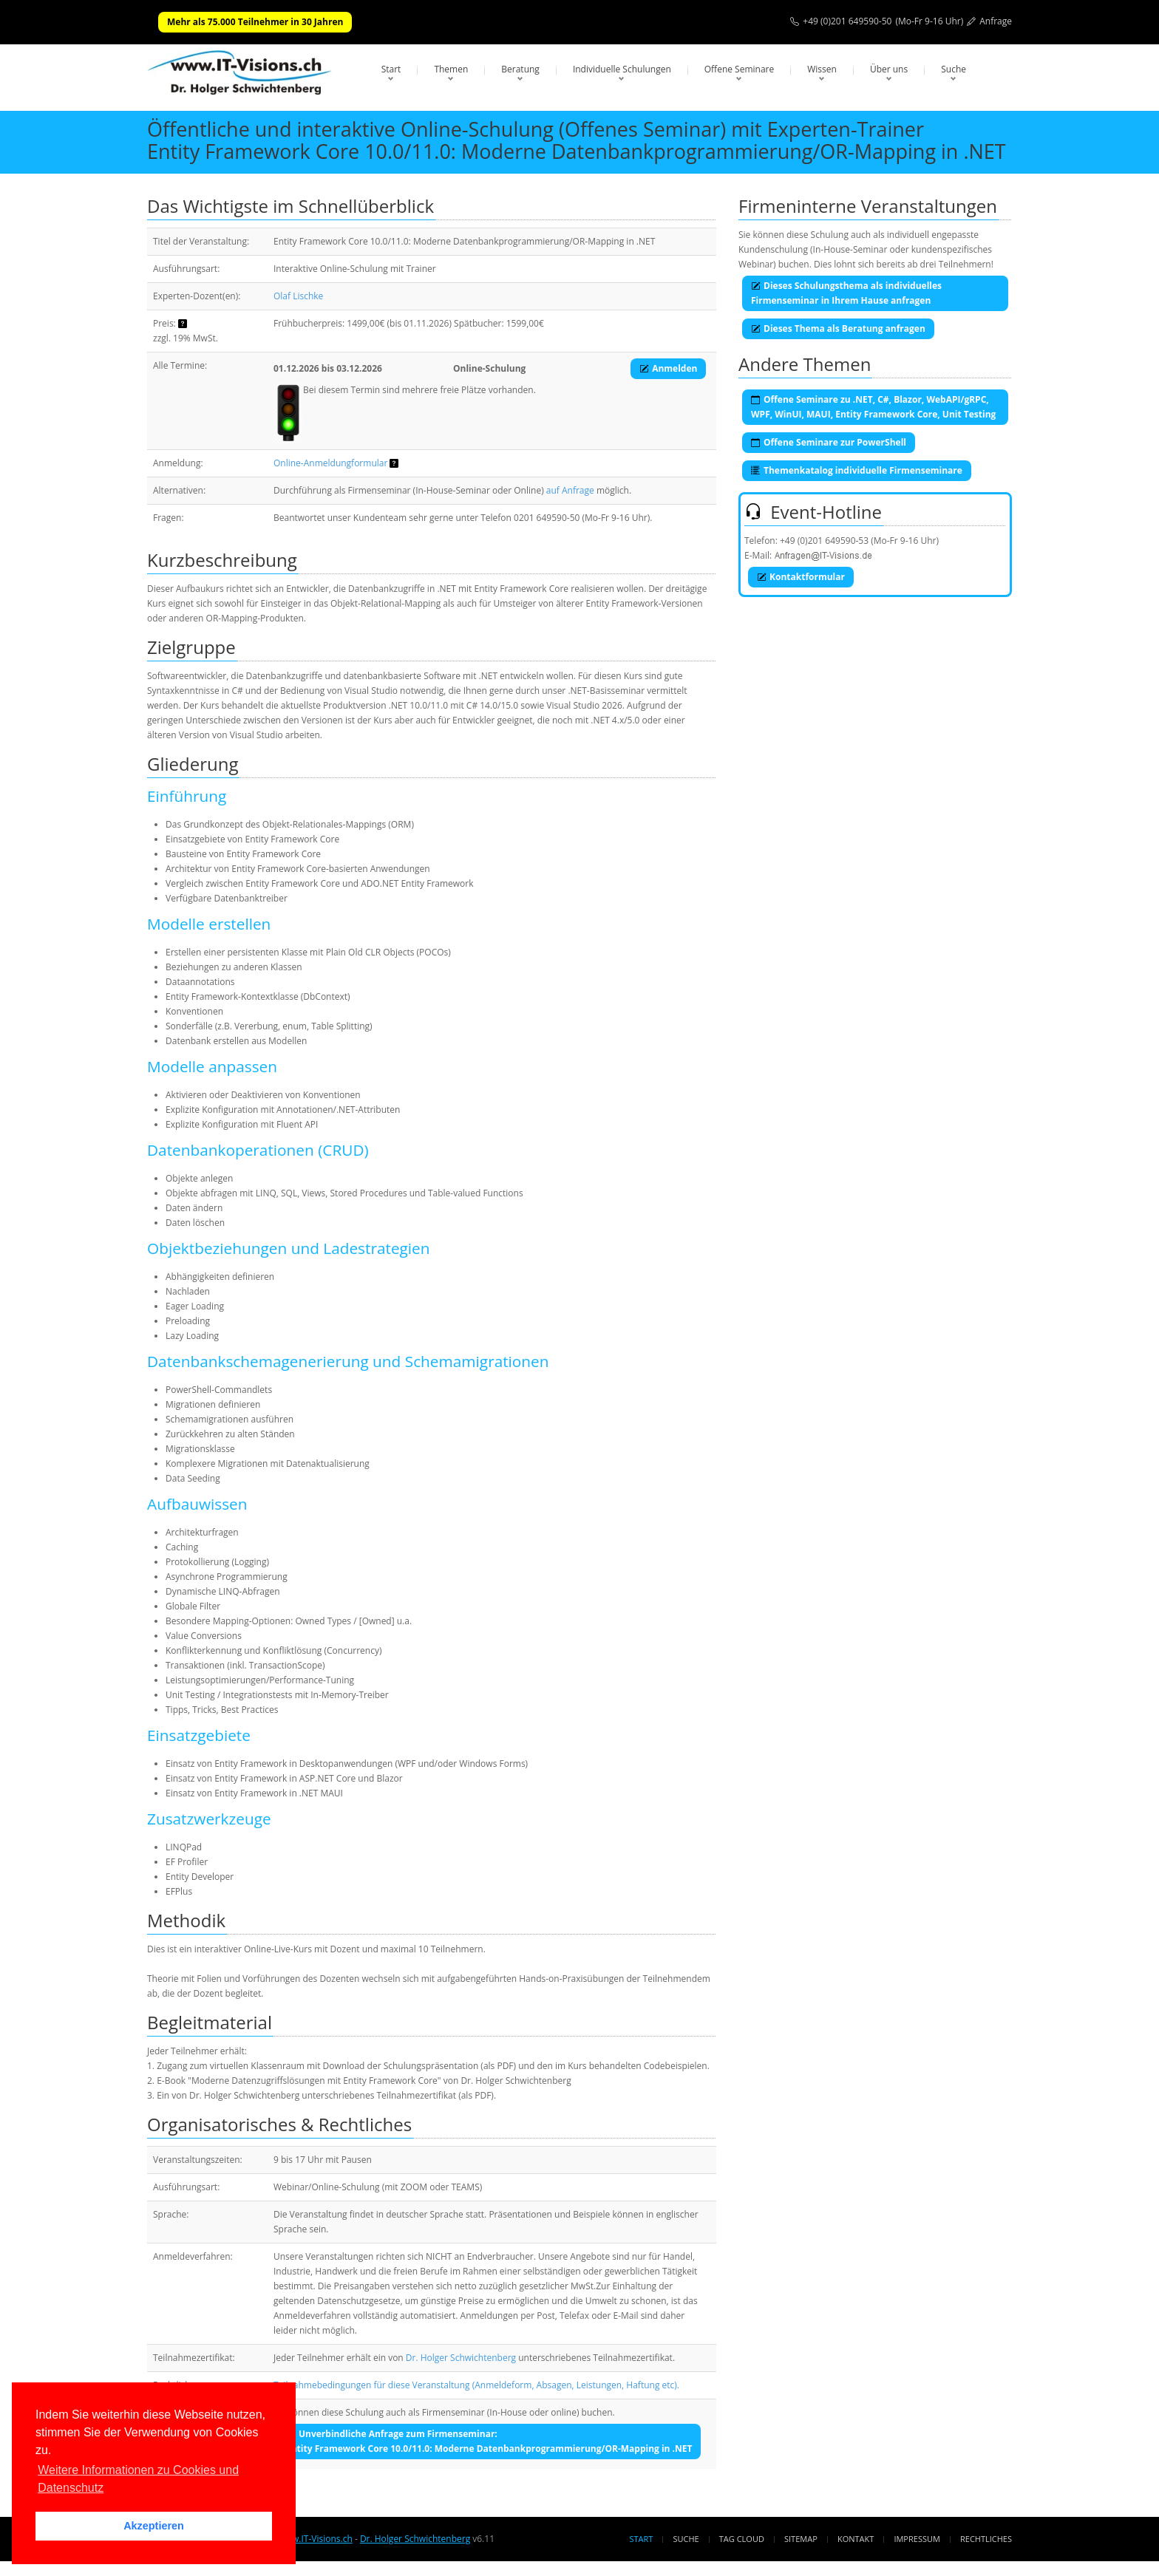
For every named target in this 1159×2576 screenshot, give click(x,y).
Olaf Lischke (298, 296)
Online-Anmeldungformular (330, 463)
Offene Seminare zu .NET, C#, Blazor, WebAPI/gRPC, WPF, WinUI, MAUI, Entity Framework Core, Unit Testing (873, 406)
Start (391, 69)
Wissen (822, 69)
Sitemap (801, 2538)
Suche (953, 69)
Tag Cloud (741, 2538)
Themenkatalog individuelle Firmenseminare (856, 470)
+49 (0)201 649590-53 (824, 540)
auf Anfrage (570, 490)
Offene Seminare (739, 69)
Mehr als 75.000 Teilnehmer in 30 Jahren (255, 22)
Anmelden (668, 368)
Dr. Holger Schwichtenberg (461, 2357)
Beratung (520, 69)
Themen (451, 69)
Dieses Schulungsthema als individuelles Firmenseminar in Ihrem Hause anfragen (846, 293)
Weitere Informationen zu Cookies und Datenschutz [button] (138, 2479)
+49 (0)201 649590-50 (847, 21)
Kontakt (855, 2538)
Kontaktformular (801, 576)
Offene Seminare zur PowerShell (828, 442)
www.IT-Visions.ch (315, 2538)
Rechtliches (986, 2538)
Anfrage (995, 21)
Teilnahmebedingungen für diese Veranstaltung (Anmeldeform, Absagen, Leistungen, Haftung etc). (476, 2385)
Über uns (889, 69)
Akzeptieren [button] (153, 2526)
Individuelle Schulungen (622, 69)
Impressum (916, 2538)
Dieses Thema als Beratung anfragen (838, 328)
